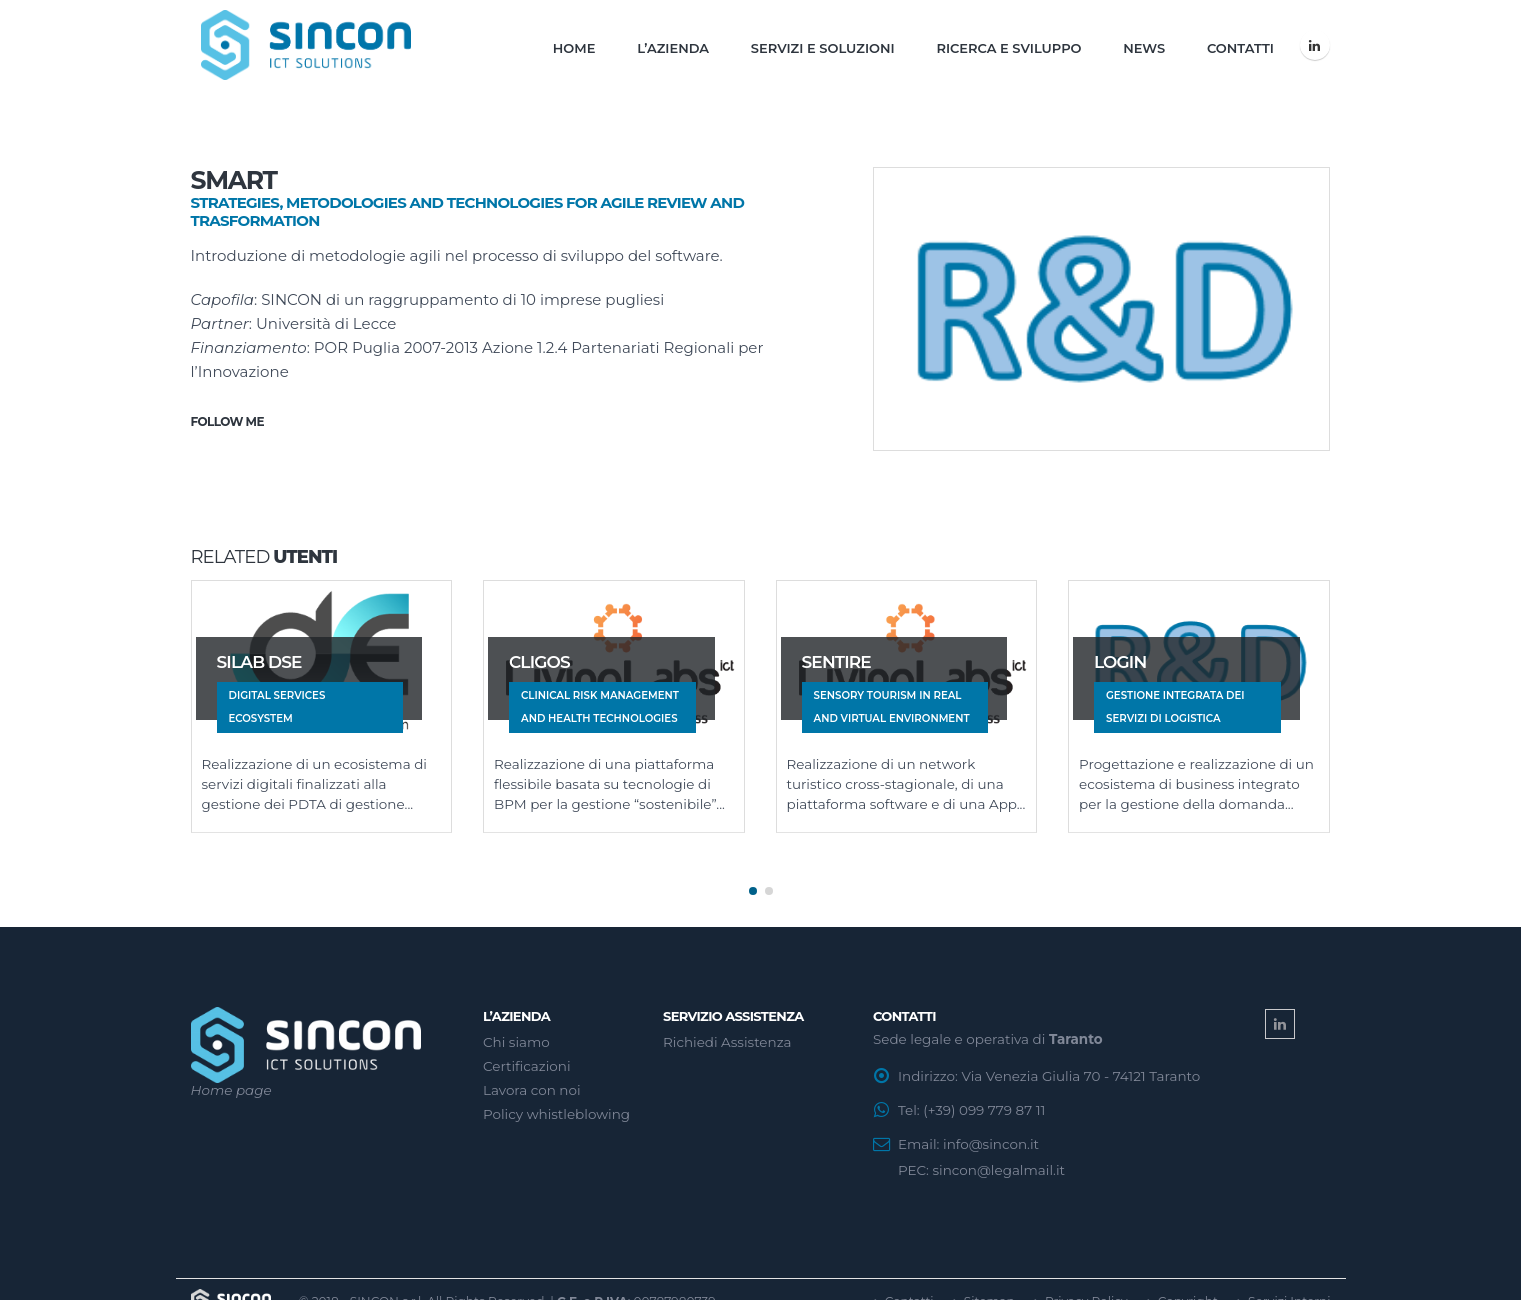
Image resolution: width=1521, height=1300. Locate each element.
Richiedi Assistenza (727, 1034)
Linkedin (1280, 1016)
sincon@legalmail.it (998, 1162)
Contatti (1240, 48)
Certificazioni (527, 1058)
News (1144, 48)
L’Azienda (673, 48)
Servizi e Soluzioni (823, 48)
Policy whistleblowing (556, 1106)
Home (574, 48)
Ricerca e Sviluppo (1008, 48)
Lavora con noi (532, 1082)
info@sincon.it (991, 1136)
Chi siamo (516, 1034)
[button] (753, 883)
